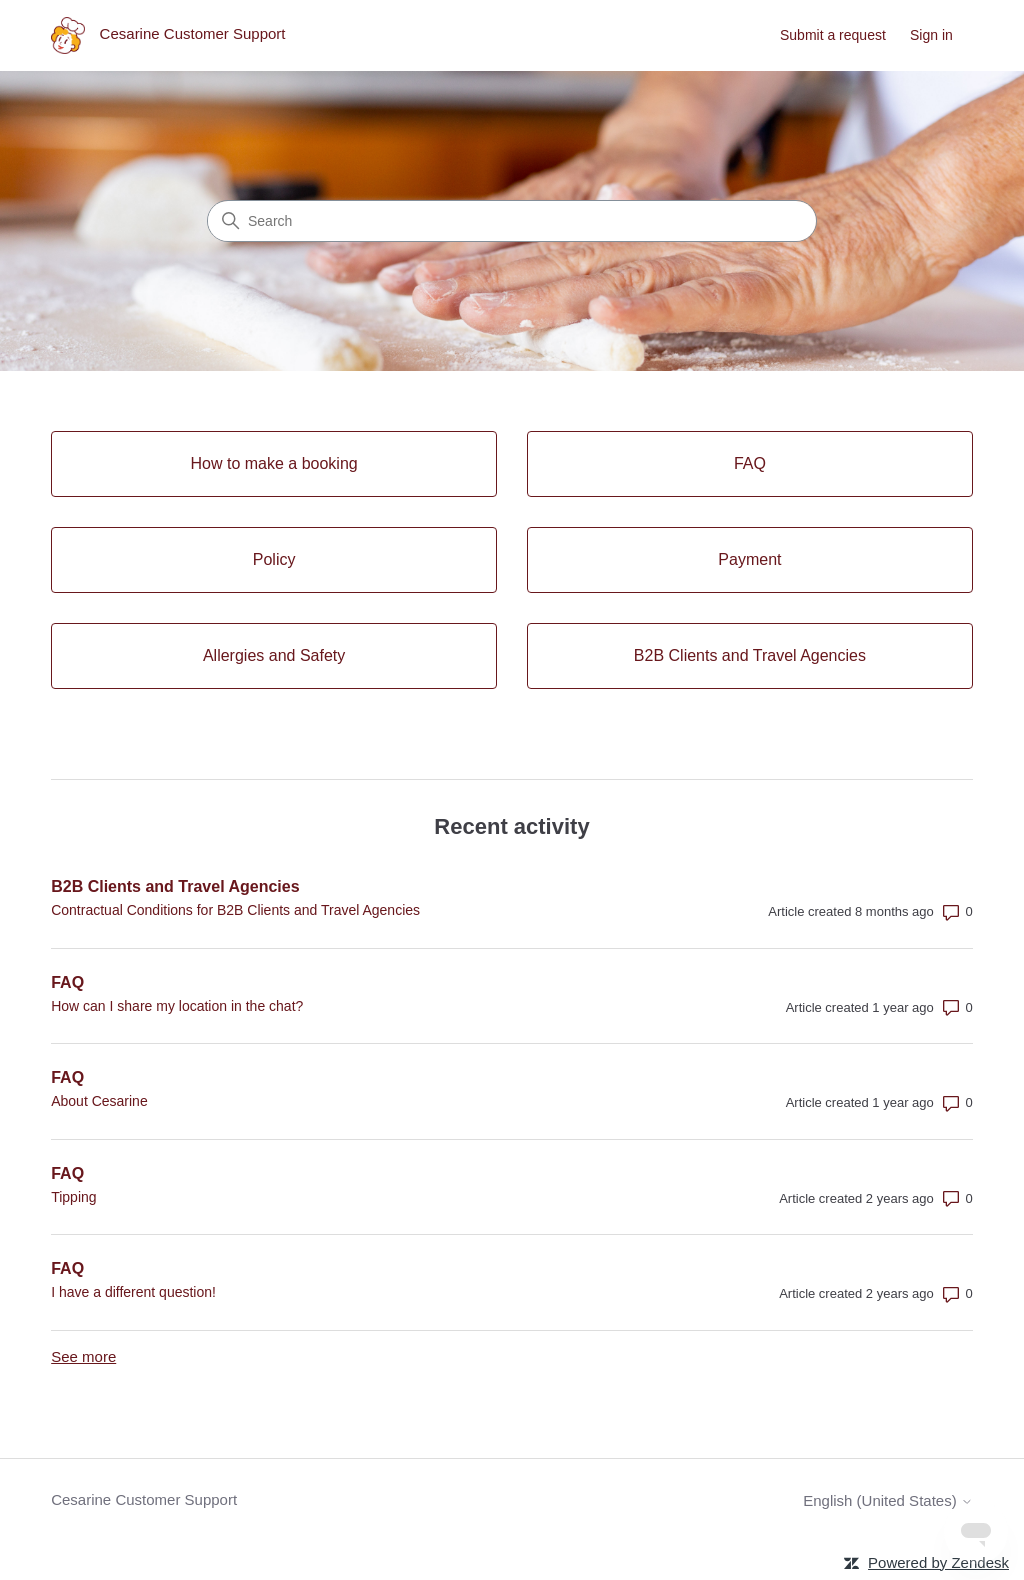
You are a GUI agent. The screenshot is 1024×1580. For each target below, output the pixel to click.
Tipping (73, 1197)
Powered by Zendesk (938, 1562)
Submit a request (833, 35)
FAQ (67, 982)
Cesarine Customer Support (144, 1499)
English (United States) (888, 1500)
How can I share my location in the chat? (177, 1006)
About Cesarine (99, 1101)
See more (83, 1356)
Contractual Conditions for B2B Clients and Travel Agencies (235, 910)
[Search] (512, 221)
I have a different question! (133, 1292)
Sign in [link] (931, 35)
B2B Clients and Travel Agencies (175, 886)
